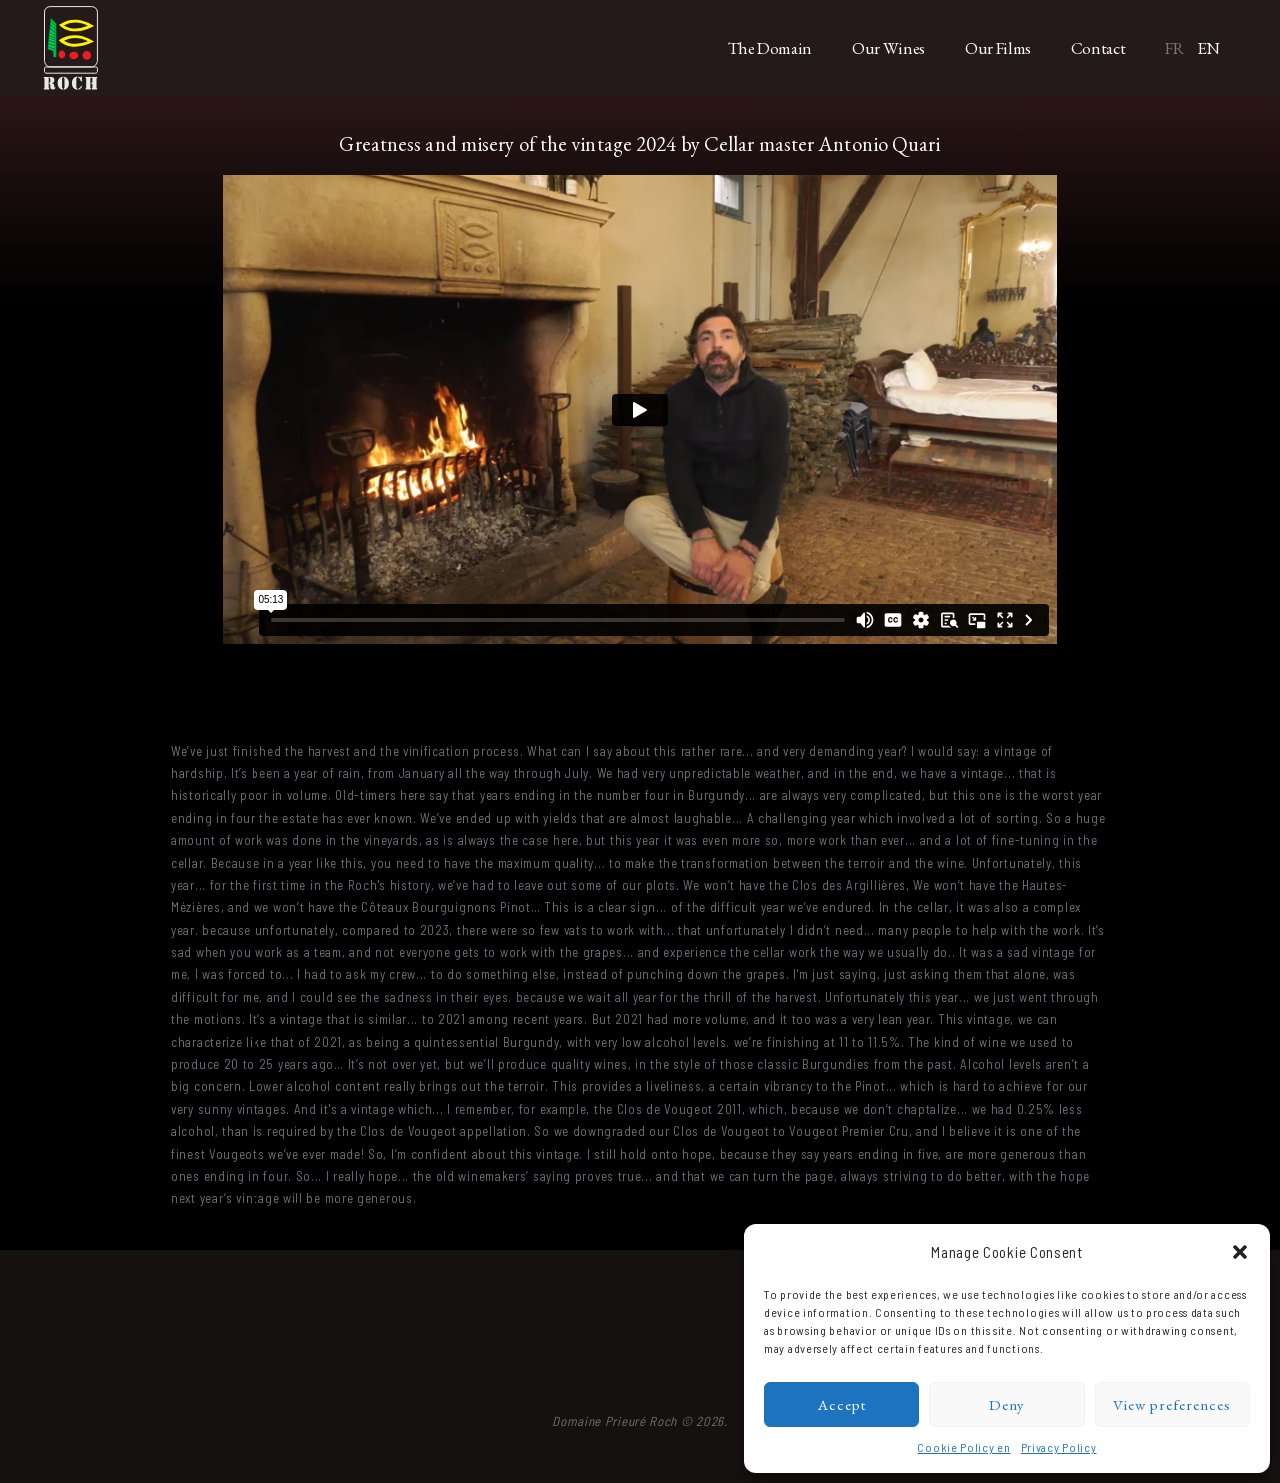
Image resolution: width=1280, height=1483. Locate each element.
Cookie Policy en (963, 1447)
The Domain (770, 48)
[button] (1240, 1252)
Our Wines (888, 48)
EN (1208, 48)
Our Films (998, 48)
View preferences (1172, 1404)
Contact (1098, 48)
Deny (1007, 1404)
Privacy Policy (1059, 1447)
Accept (842, 1404)
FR (1174, 48)
